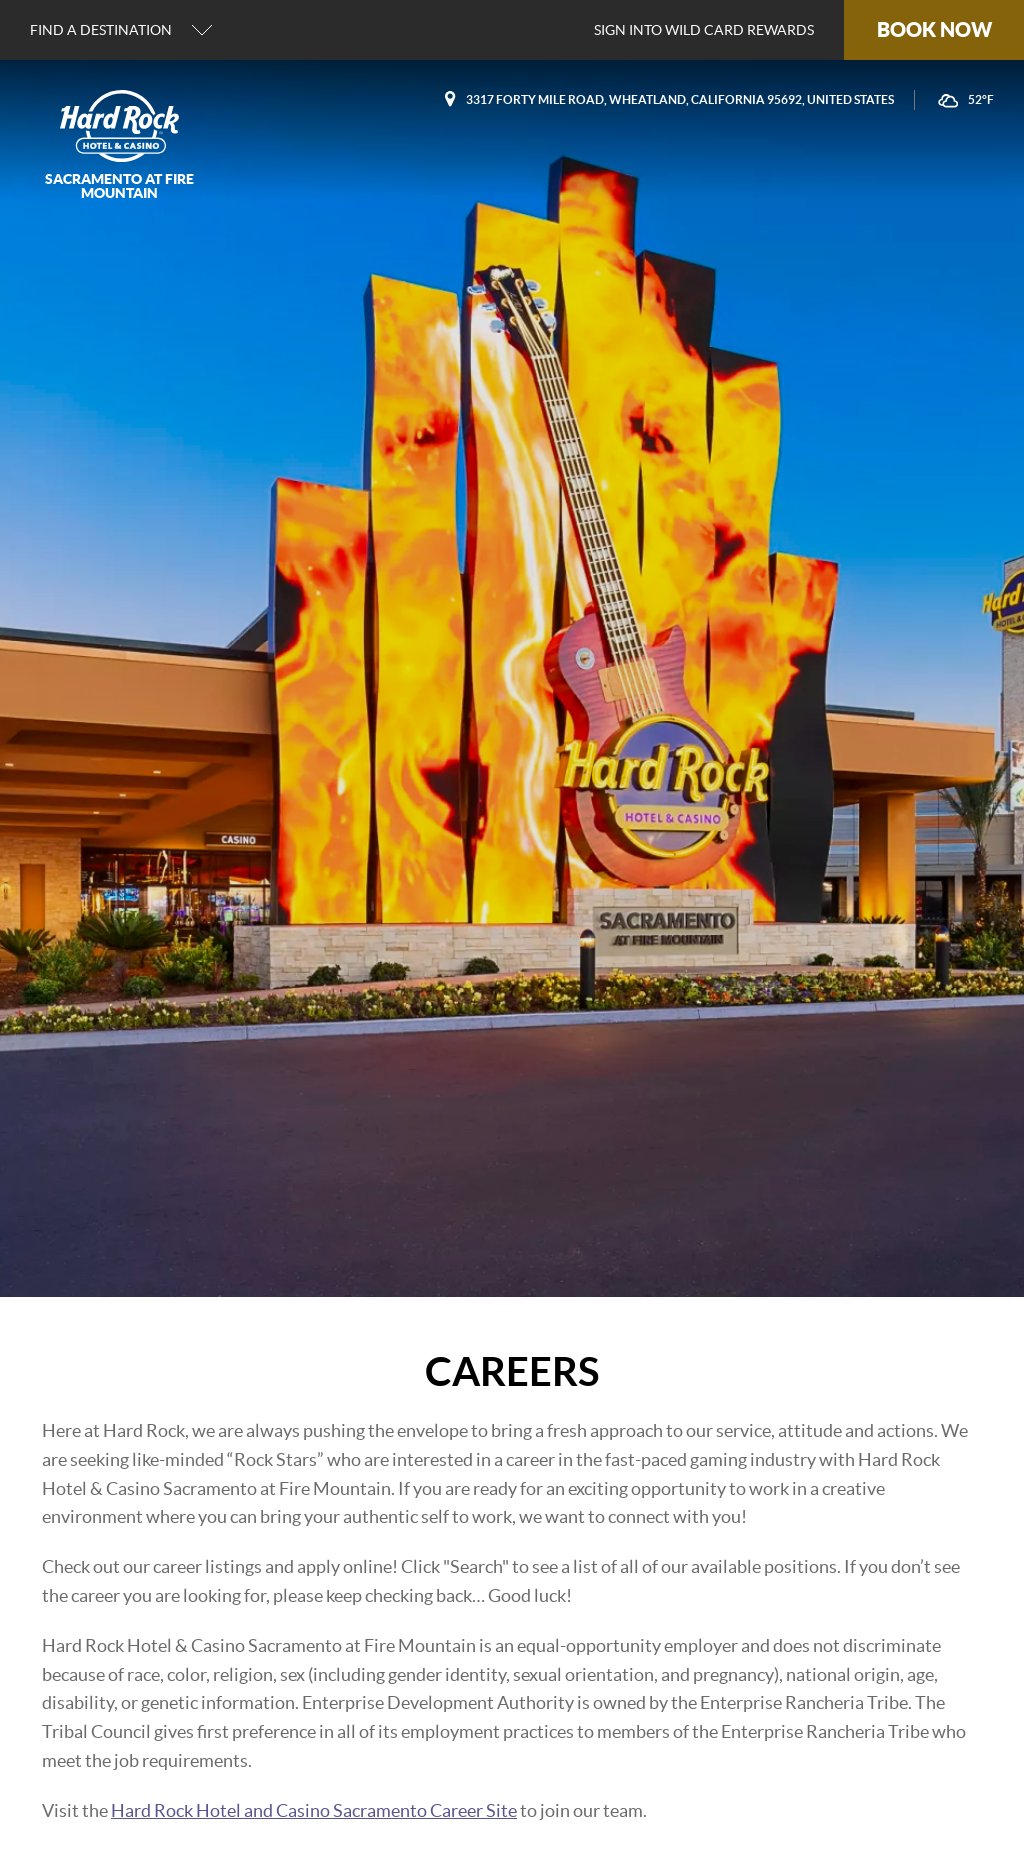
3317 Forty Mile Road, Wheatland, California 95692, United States (680, 99)
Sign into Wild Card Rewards (704, 30)
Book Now (934, 29)
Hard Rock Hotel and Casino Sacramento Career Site (314, 1810)
